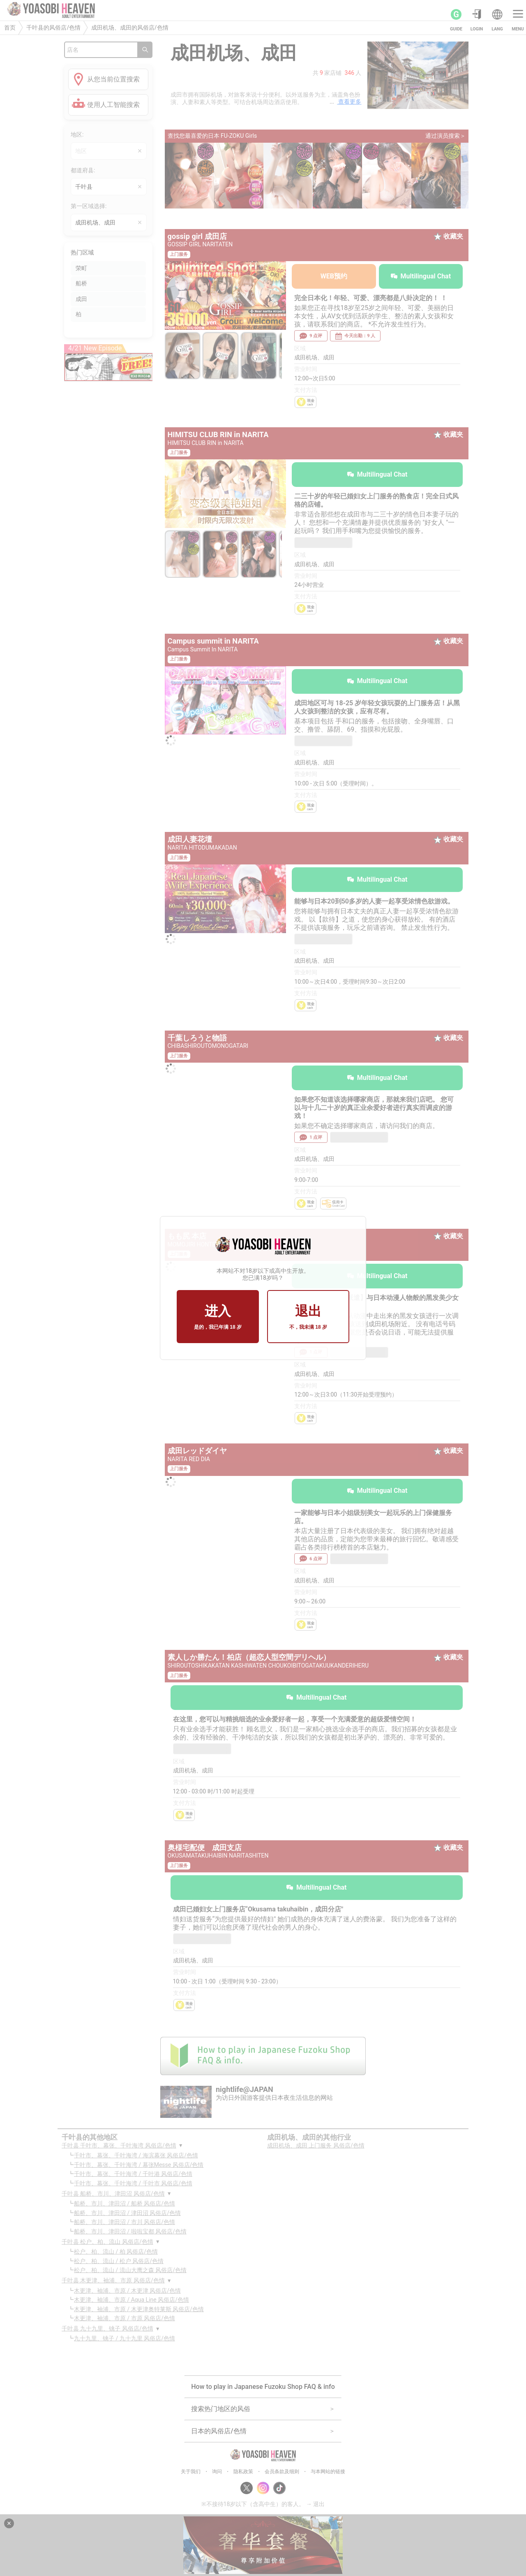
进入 (218, 1317)
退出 (308, 1317)
